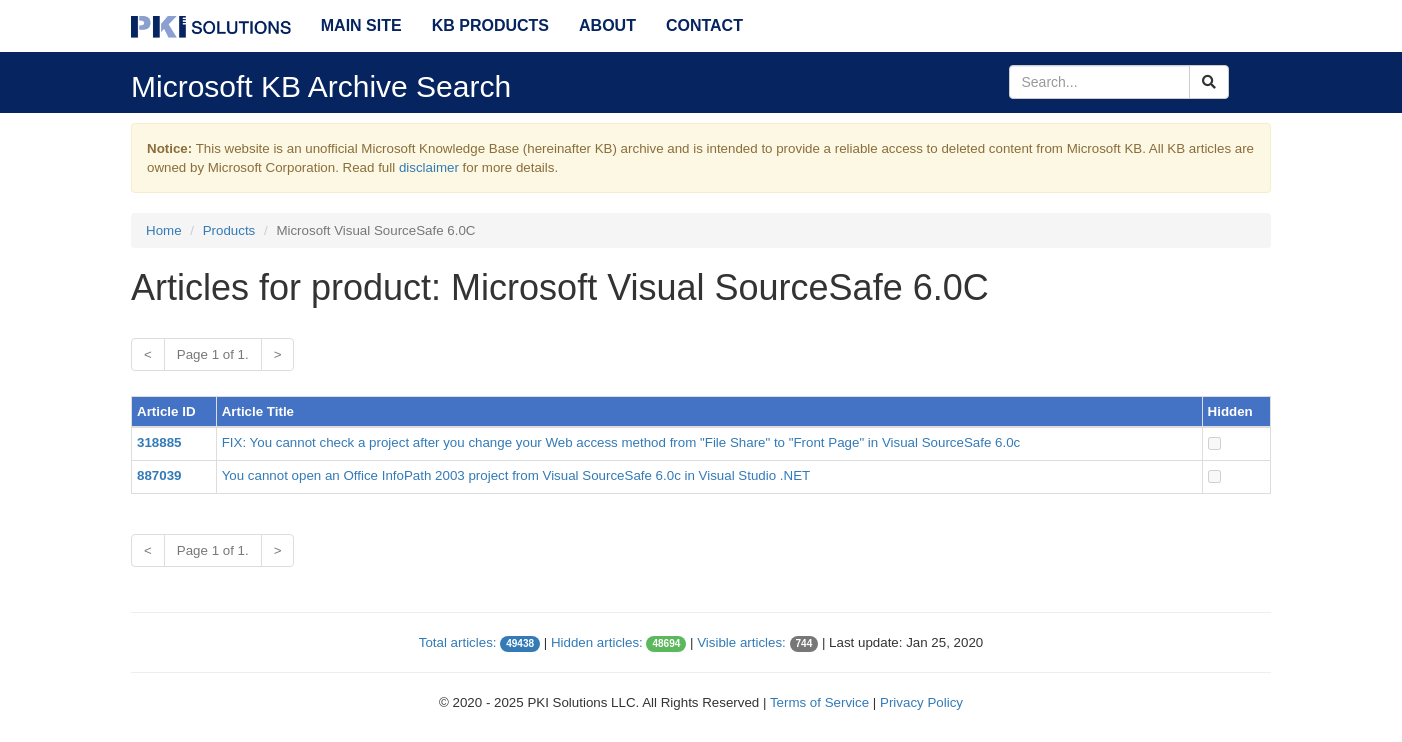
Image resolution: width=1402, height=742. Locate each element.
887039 (159, 475)
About (607, 25)
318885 (159, 442)
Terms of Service (819, 702)
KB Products (490, 25)
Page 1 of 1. (213, 354)
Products (229, 230)
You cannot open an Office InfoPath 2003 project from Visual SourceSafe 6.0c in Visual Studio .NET (516, 475)
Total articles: (458, 642)
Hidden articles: (597, 642)
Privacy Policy (921, 702)
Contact (704, 25)
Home (164, 230)
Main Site (361, 25)
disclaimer (429, 167)
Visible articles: (741, 642)
